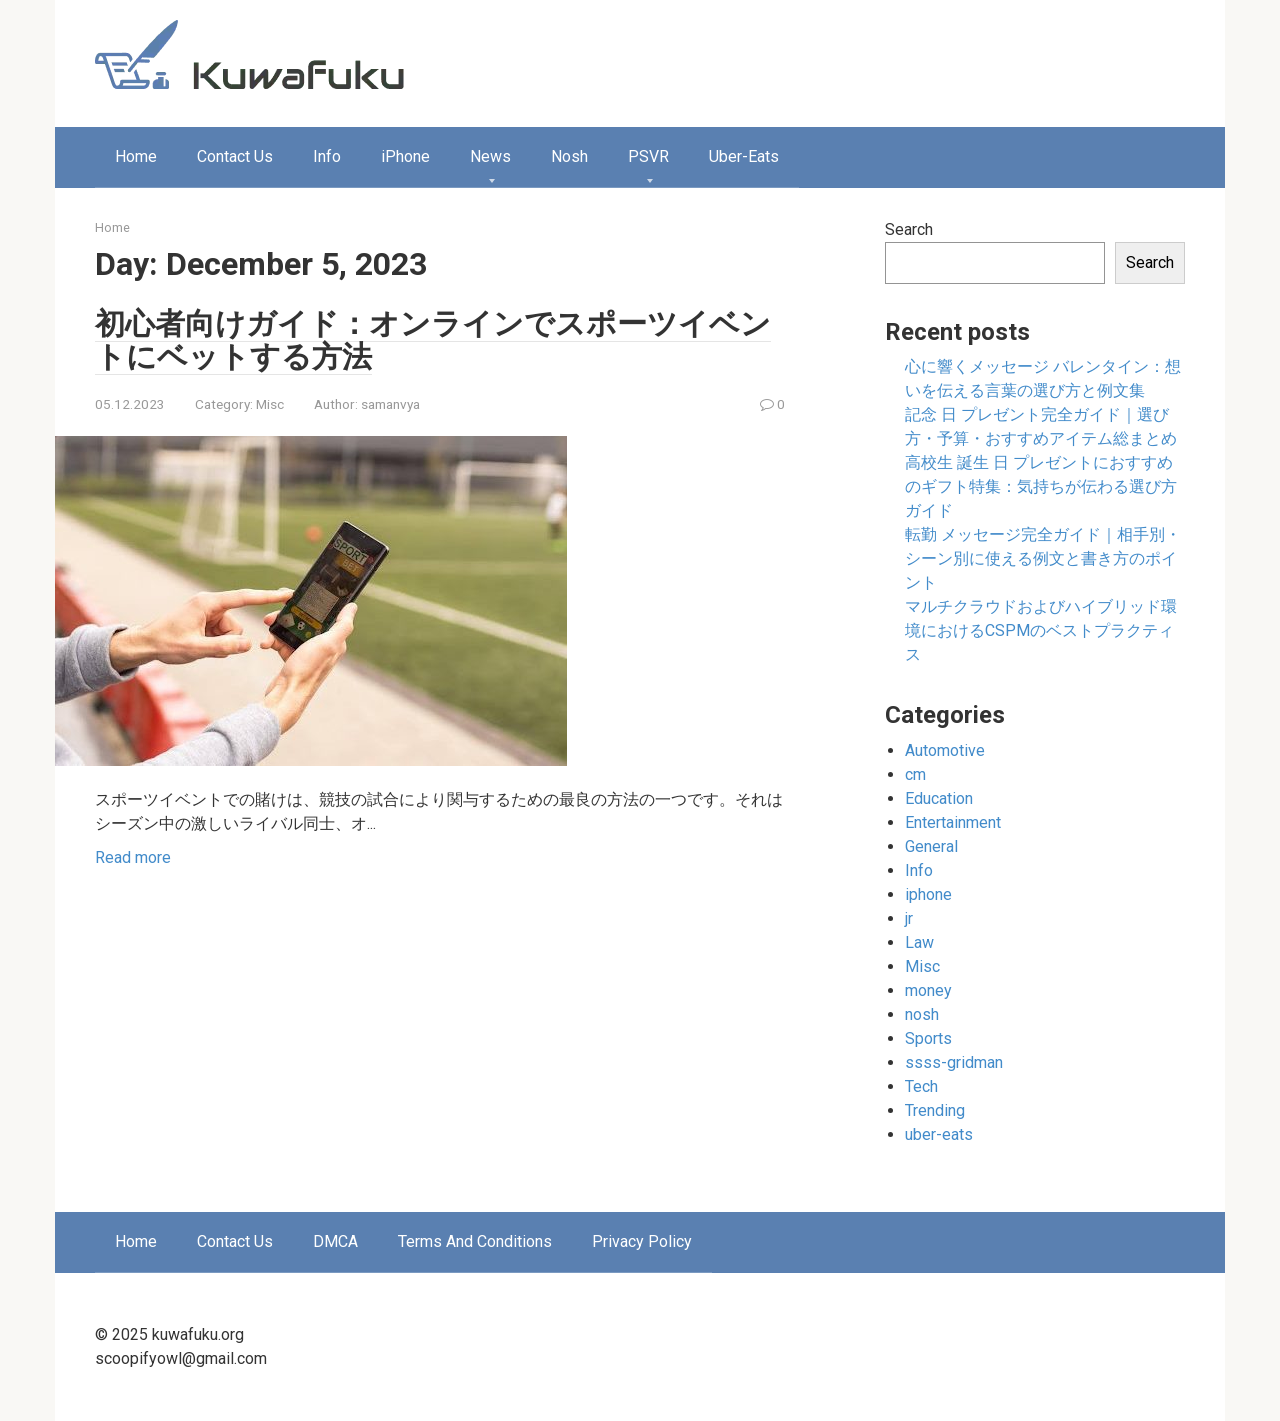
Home (136, 156)
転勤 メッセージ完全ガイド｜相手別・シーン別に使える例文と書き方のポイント (1043, 558)
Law (919, 942)
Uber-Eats (744, 156)
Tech (921, 1086)
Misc (270, 404)
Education (939, 798)
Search (909, 229)
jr (909, 918)
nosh (922, 1014)
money (928, 990)
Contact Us (235, 156)
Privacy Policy (642, 1241)
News (490, 156)
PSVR (648, 156)
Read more (133, 857)
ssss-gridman (954, 1062)
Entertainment (953, 822)
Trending (935, 1110)
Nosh (569, 156)
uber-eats (939, 1134)
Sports (928, 1038)
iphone (928, 894)
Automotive (945, 750)
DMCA (335, 1241)
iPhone (405, 156)
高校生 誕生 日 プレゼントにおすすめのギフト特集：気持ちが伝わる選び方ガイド (1041, 486)
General (931, 846)
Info (327, 156)
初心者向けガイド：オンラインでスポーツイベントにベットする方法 (433, 340)
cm (915, 774)
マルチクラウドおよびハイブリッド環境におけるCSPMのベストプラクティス (1041, 630)
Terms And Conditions (475, 1241)
